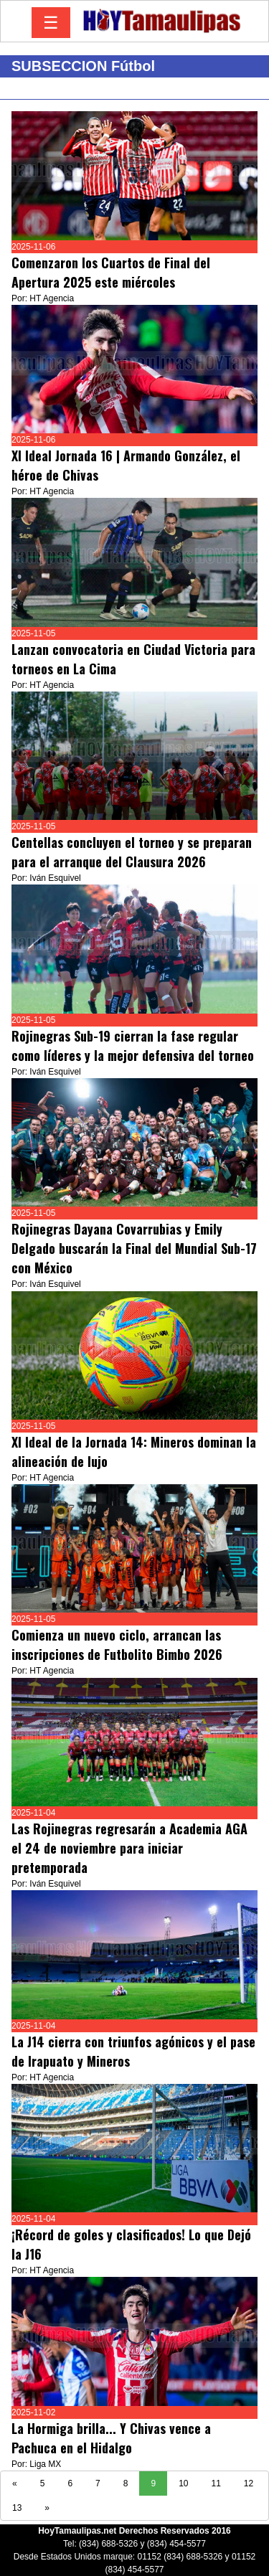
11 (215, 2483)
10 (183, 2483)
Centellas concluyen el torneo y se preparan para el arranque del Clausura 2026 (131, 852)
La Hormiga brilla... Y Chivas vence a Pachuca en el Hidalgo (111, 2438)
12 (248, 2483)
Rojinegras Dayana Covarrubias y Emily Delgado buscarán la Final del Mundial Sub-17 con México (134, 1248)
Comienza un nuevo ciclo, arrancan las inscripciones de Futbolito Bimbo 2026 (116, 1645)
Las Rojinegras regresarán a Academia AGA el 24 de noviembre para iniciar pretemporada (129, 1848)
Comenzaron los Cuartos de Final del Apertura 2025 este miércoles (110, 272)
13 (17, 2508)
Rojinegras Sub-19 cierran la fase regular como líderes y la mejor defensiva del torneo (132, 1046)
